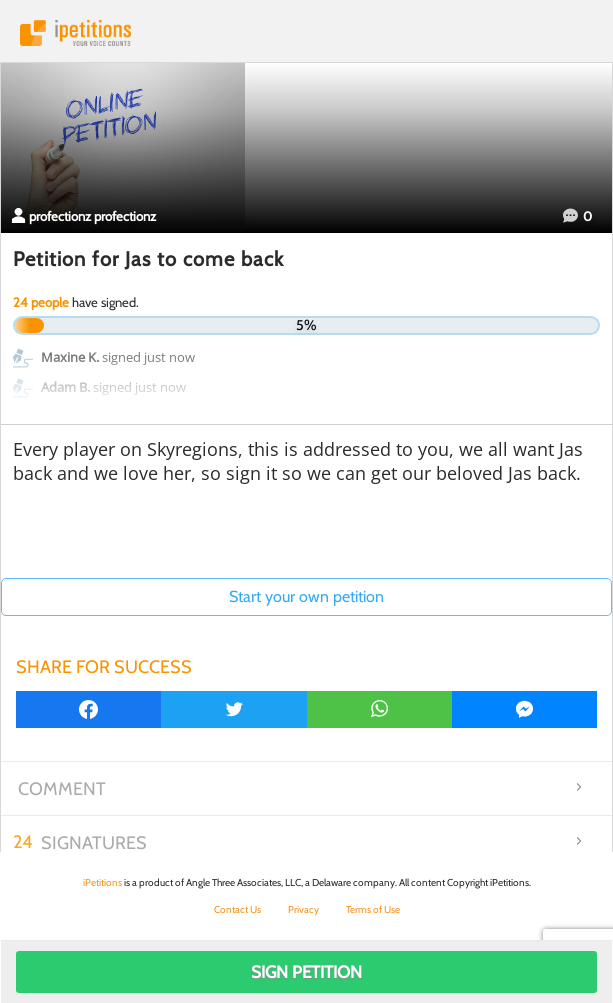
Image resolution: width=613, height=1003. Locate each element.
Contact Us (237, 909)
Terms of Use (373, 909)
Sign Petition (306, 972)
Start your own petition (306, 596)
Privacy (303, 909)
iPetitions (306, 33)
